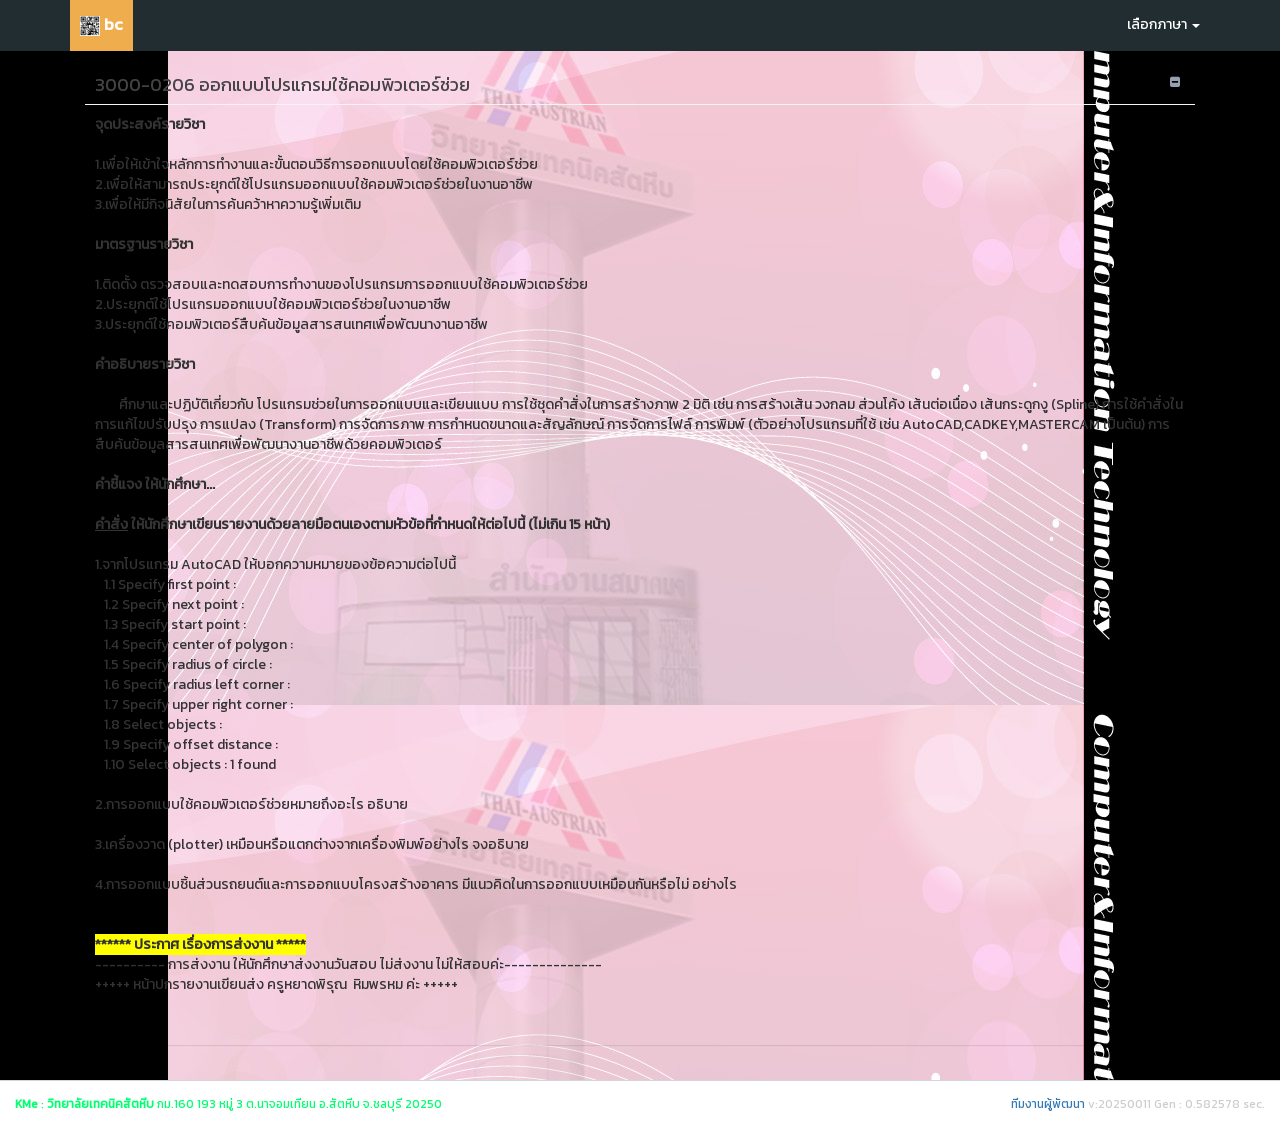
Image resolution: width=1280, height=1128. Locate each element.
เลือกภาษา (1163, 24)
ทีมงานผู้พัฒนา (1048, 1104)
